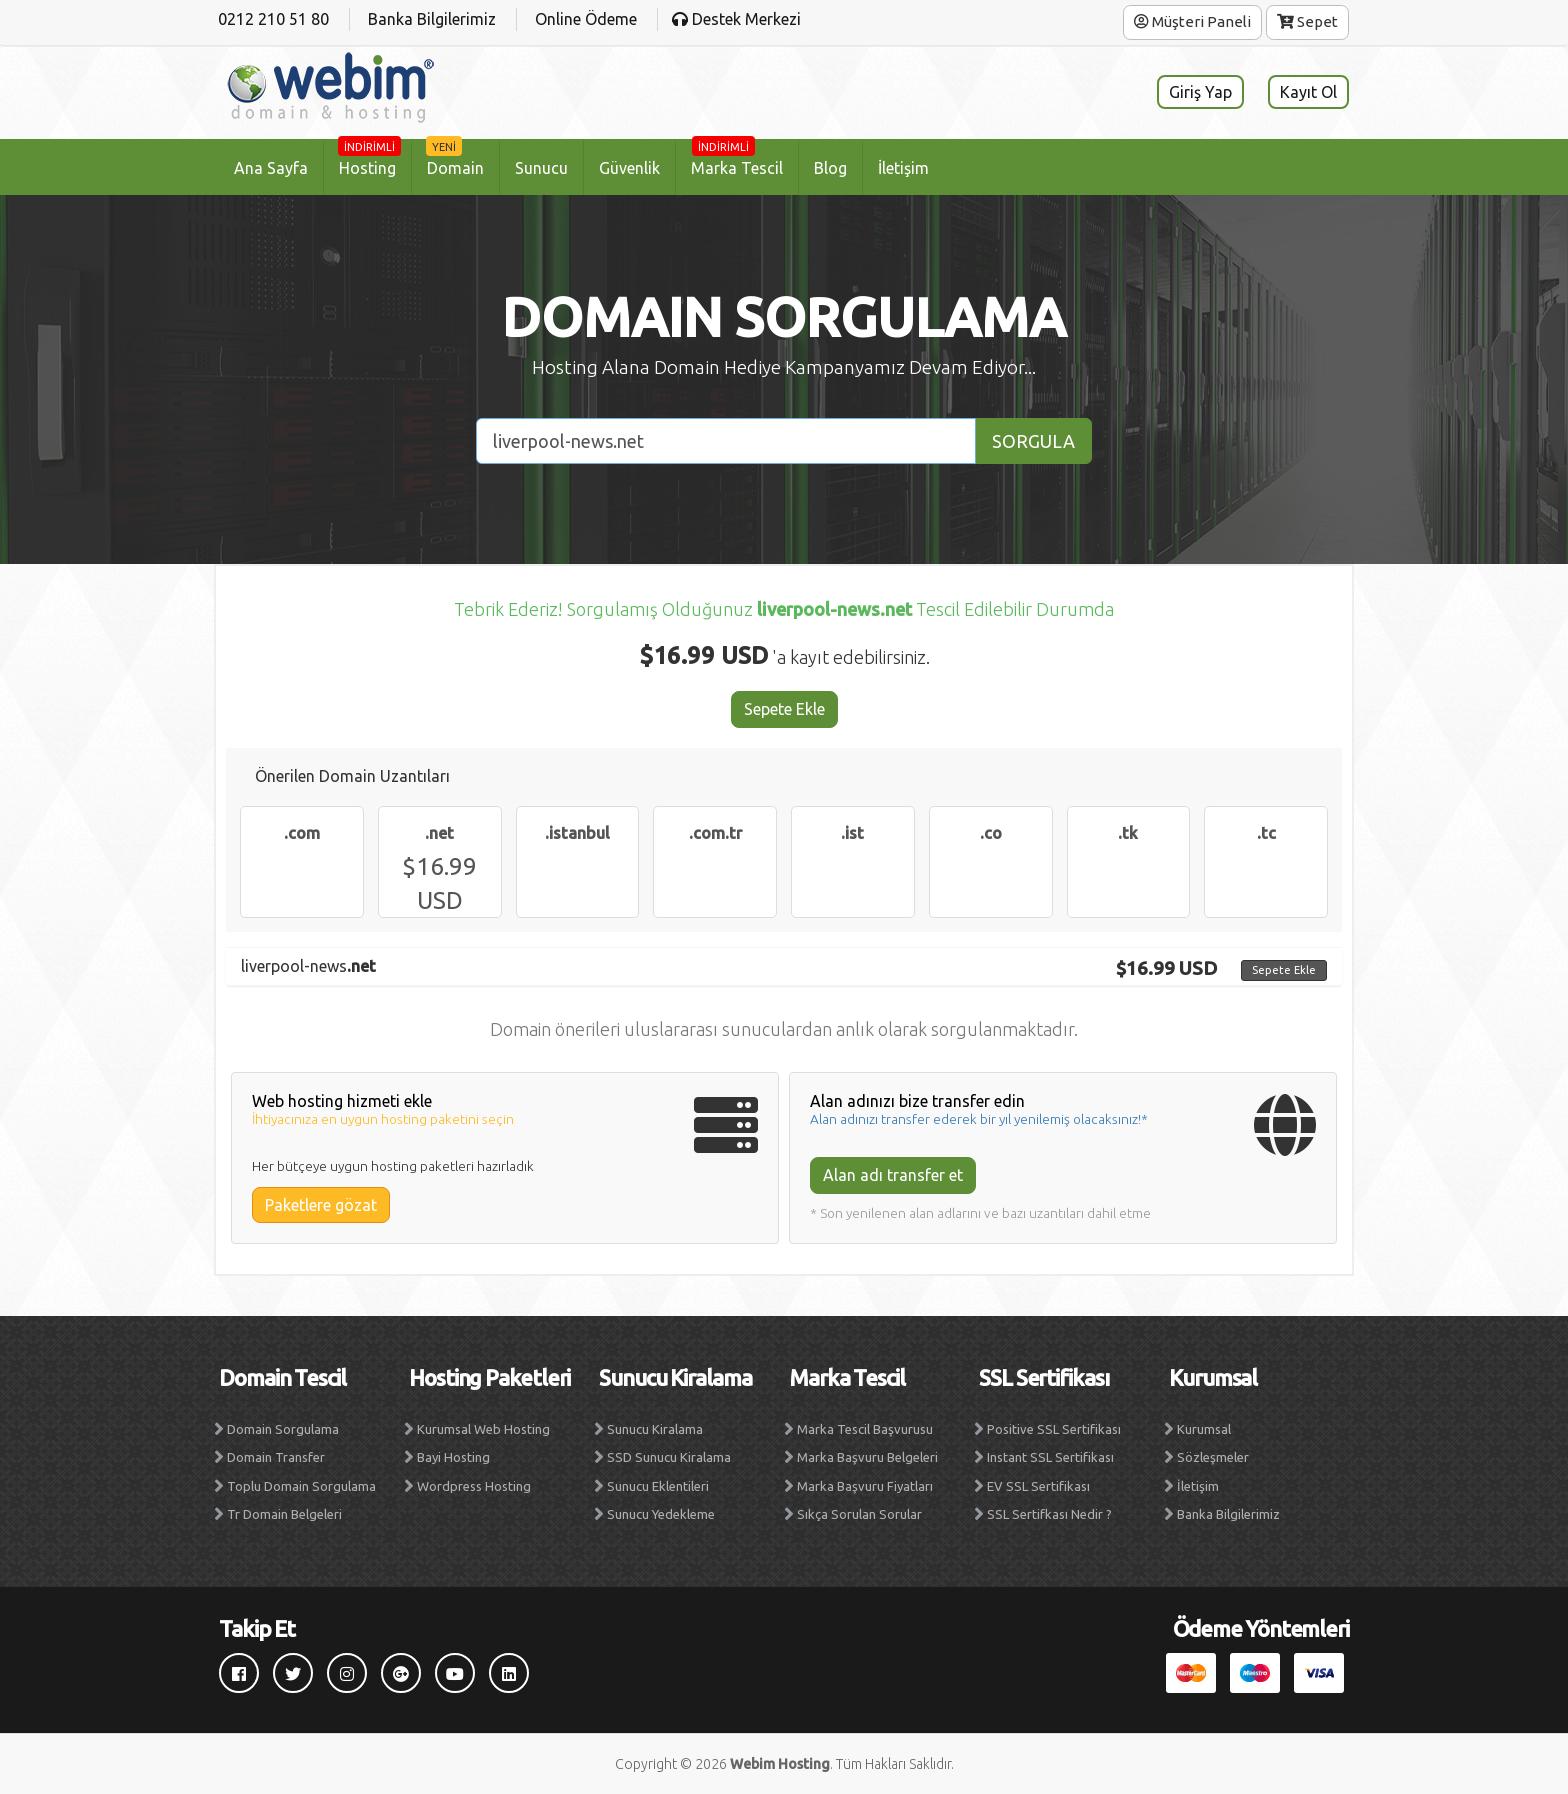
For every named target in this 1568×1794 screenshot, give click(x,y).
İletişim (903, 168)
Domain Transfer (276, 1457)
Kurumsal (1204, 1429)
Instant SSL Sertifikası (1050, 1457)
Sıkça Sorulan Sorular (859, 1514)
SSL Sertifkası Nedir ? (1049, 1514)
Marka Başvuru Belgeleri (867, 1457)
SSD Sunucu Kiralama (669, 1457)
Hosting (369, 159)
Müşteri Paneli (1192, 21)
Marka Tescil (737, 159)
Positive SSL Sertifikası (1054, 1429)
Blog (830, 168)
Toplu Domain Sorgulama (301, 1486)
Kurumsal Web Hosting (483, 1429)
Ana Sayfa (271, 168)
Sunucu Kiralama (655, 1429)
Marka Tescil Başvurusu (865, 1429)
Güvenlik (629, 168)
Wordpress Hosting (474, 1486)
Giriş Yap (1200, 92)
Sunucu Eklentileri (658, 1486)
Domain (455, 159)
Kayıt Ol (1308, 92)
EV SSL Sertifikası (1038, 1486)
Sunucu (541, 168)
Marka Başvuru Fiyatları (865, 1486)
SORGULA (1033, 441)
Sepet (1307, 21)
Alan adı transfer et (893, 1175)
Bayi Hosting (453, 1457)
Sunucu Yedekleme (661, 1514)
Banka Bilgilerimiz (1228, 1514)
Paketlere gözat (321, 1205)
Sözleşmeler (1213, 1457)
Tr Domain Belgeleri (284, 1514)
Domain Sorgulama (283, 1429)
